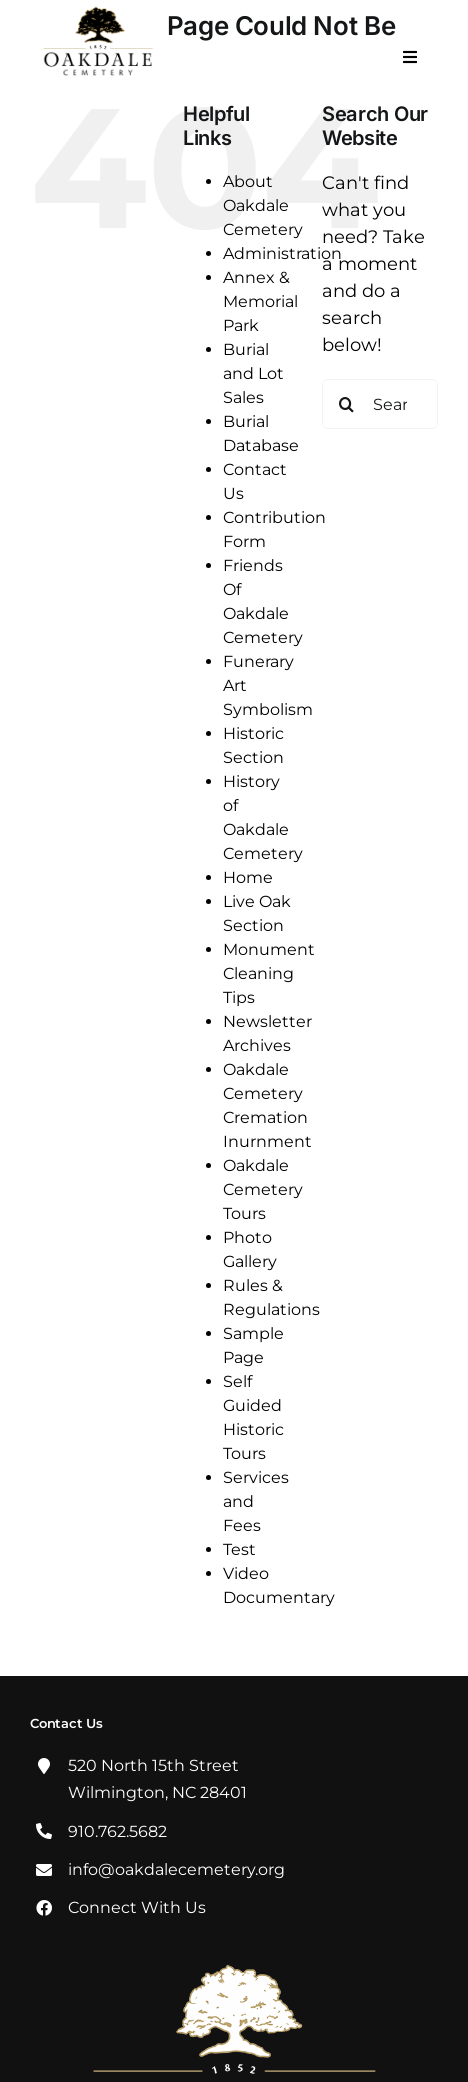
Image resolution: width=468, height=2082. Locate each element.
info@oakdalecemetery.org (176, 1869)
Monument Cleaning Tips (269, 973)
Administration (282, 253)
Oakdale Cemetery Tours (263, 1189)
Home (248, 877)
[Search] (347, 404)
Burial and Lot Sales (253, 373)
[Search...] (380, 404)
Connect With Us (137, 1907)
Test (239, 1549)
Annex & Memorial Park (260, 301)
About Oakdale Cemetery (263, 205)
